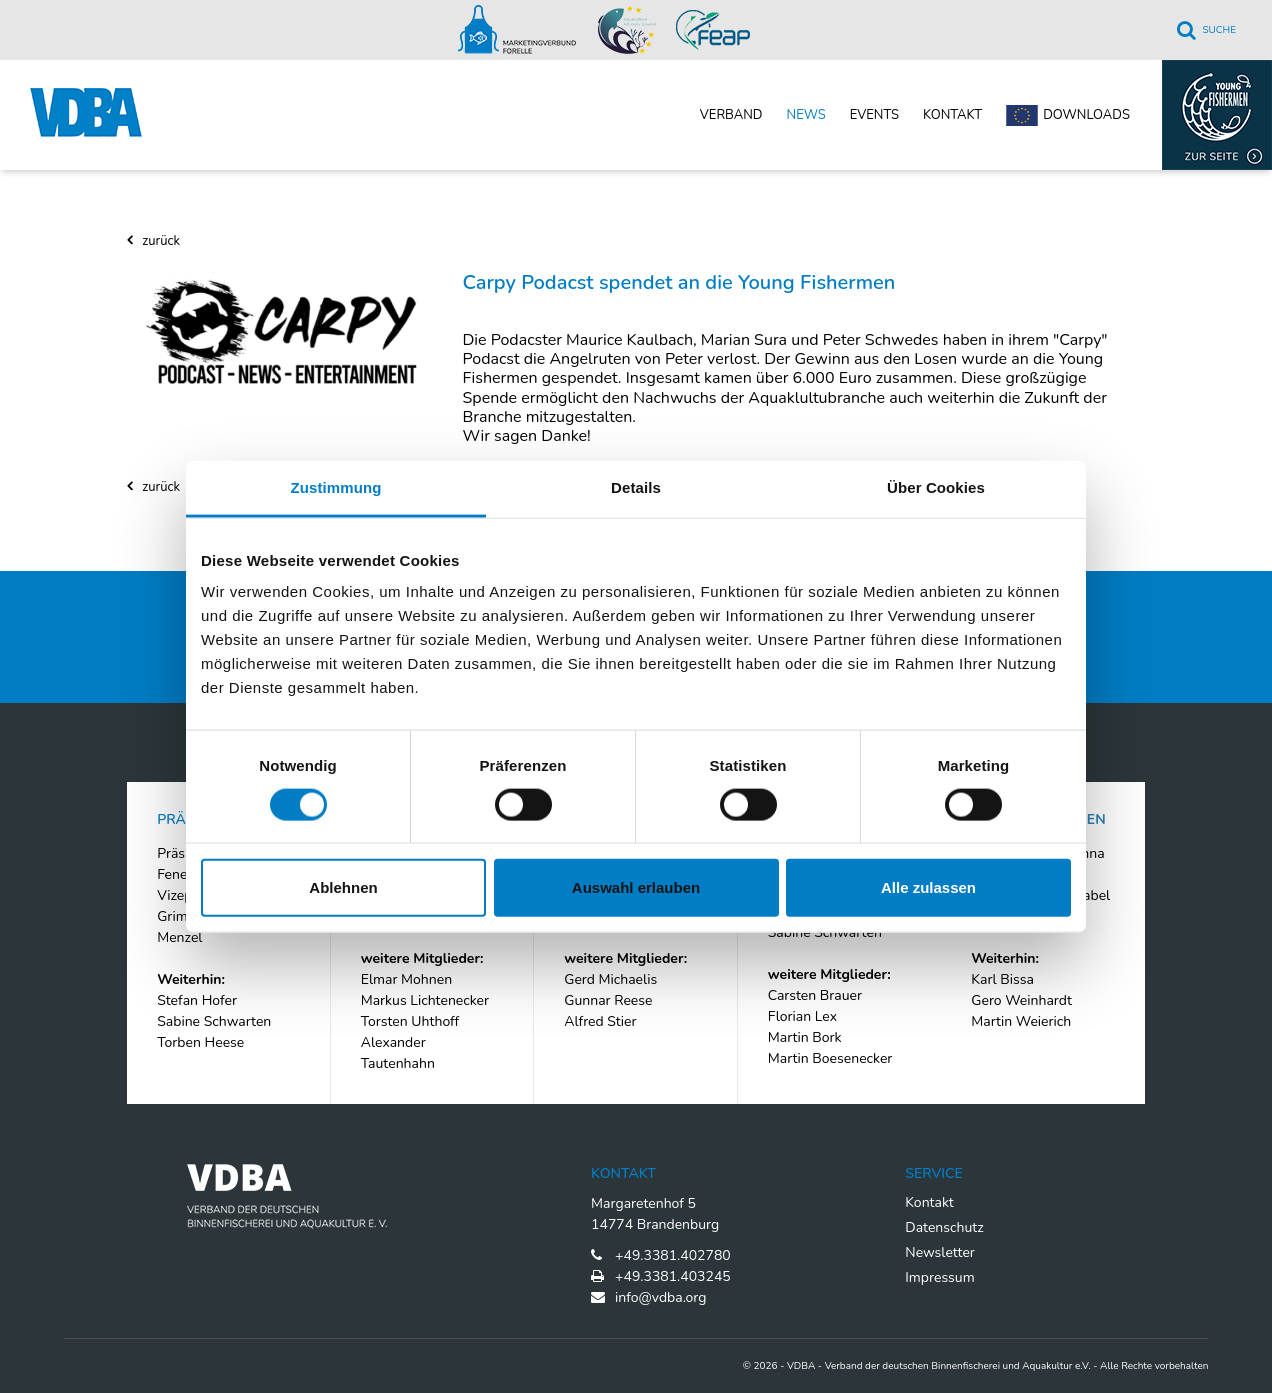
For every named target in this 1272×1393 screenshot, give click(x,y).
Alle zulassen (928, 887)
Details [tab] (636, 486)
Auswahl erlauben (636, 887)
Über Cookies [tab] (936, 486)
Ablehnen (343, 887)
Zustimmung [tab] (336, 486)
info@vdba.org (660, 1297)
